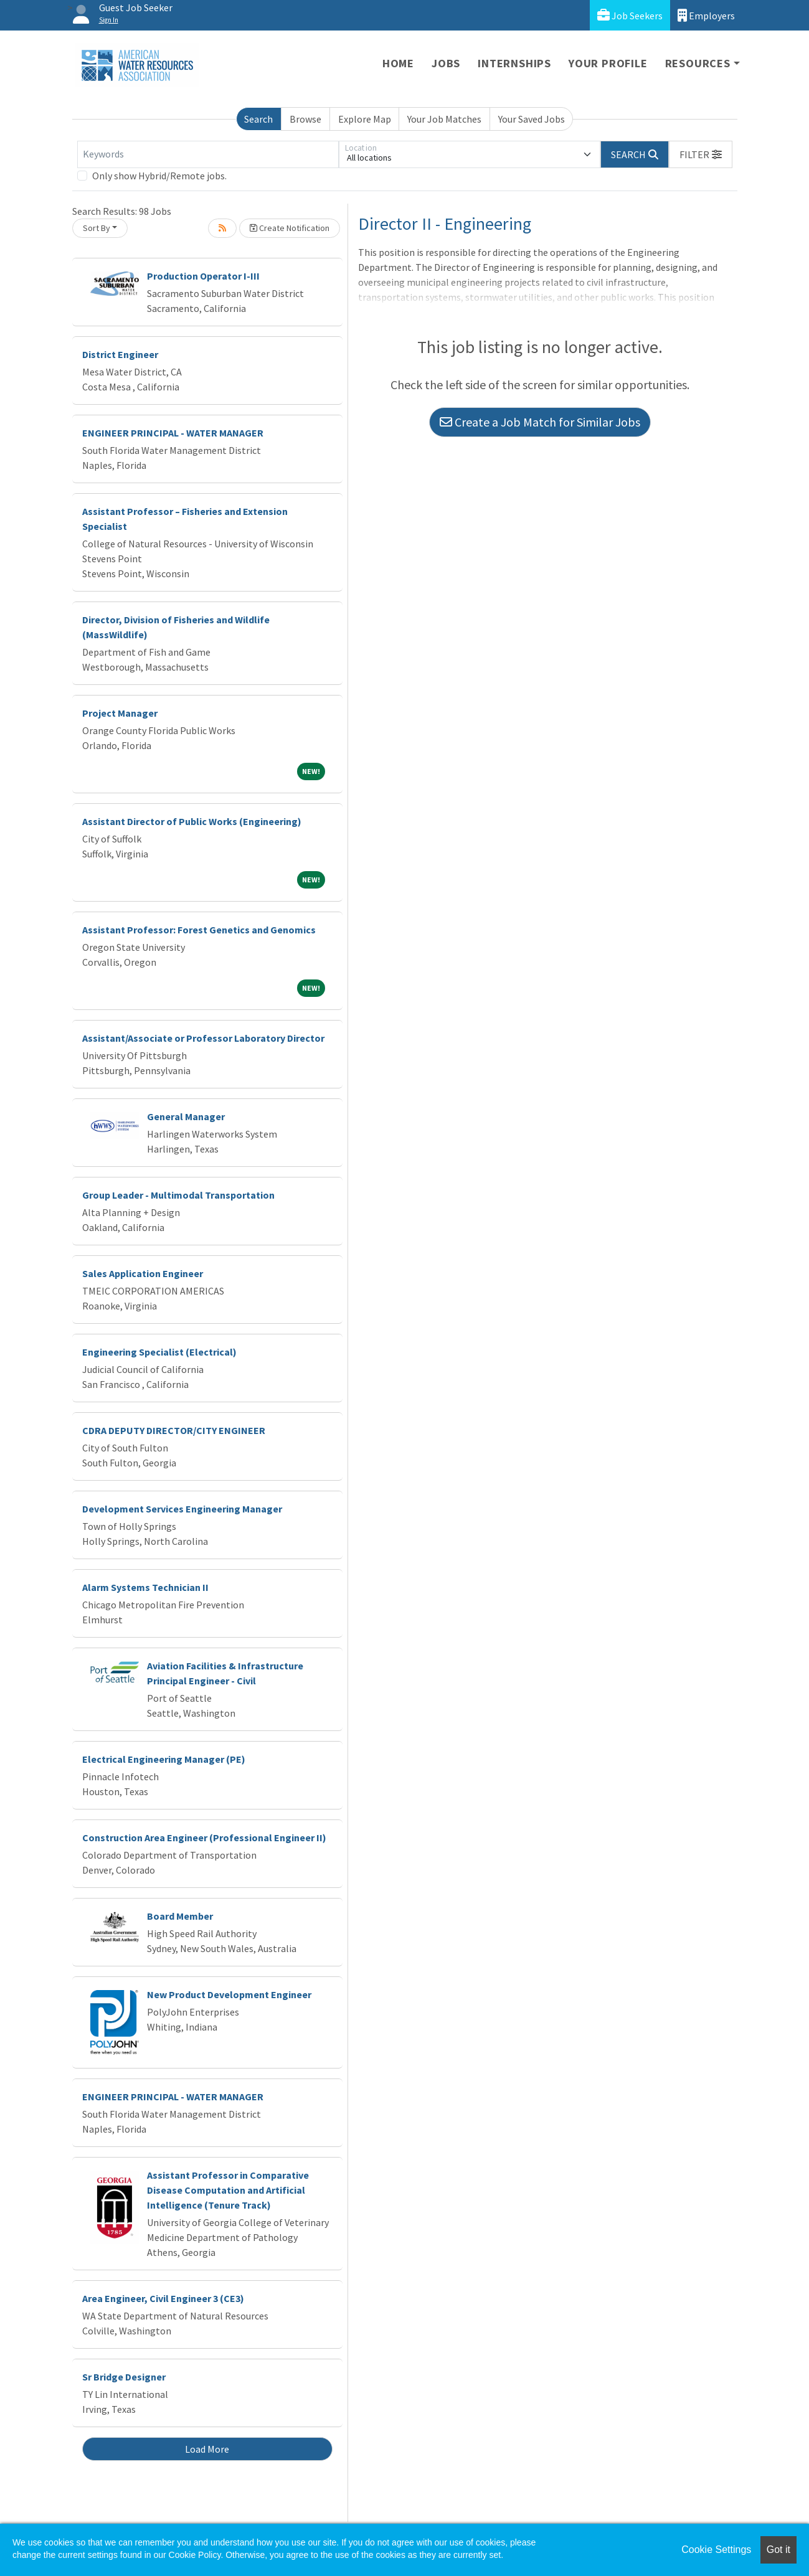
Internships (514, 63)
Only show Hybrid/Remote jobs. (159, 175)
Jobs (446, 63)
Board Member (180, 1916)
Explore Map (364, 119)
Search (258, 119)
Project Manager (120, 713)
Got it (778, 2549)
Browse (305, 119)
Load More (207, 2449)
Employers (706, 15)
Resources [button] (698, 63)
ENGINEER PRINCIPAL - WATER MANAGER (172, 433)
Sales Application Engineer (142, 1273)
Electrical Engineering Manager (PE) (163, 1759)
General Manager (186, 1116)
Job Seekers (630, 15)
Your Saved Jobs (531, 119)
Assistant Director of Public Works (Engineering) (191, 821)
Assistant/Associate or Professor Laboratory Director (203, 1038)
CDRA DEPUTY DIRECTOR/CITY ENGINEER (173, 1430)
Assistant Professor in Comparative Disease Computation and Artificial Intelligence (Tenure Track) (228, 2190)
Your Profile (608, 63)
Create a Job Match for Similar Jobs (540, 422)
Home (398, 63)
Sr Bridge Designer (124, 2377)
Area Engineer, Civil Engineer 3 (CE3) (163, 2298)
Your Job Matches (444, 119)
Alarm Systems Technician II (145, 1587)
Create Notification (289, 228)
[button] (700, 154)
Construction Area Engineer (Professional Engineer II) (204, 1837)
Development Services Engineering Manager (182, 1509)
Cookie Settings (716, 2549)
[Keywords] (208, 154)
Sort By (96, 228)
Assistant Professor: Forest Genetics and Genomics (199, 929)
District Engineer (120, 354)
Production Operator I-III (203, 276)
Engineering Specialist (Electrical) (159, 1352)
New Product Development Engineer (229, 1994)
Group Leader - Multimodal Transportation (178, 1195)
